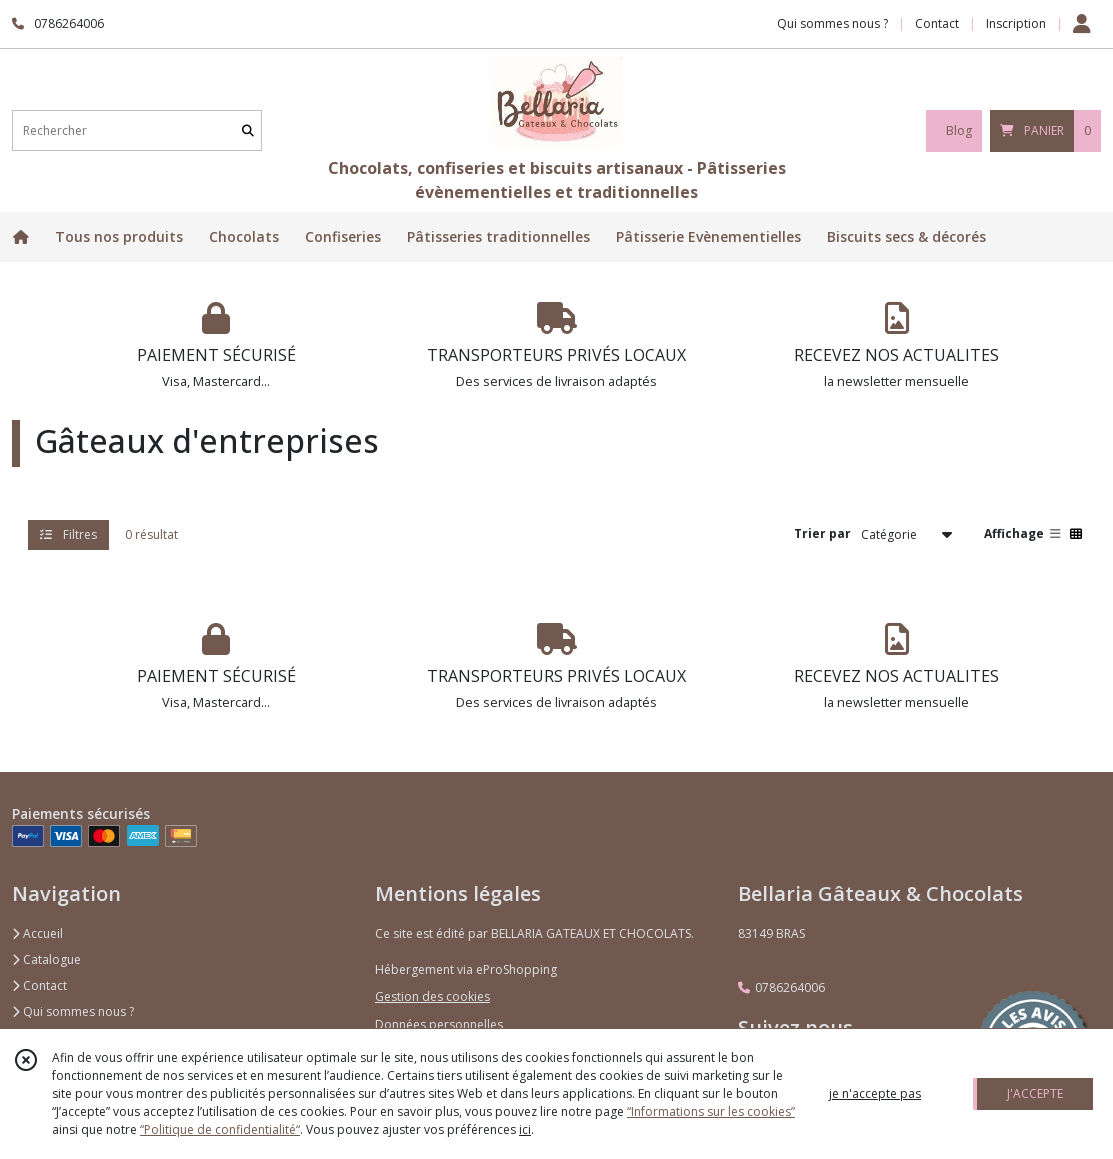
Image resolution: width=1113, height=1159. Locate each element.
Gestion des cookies (432, 996)
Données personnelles (439, 1024)
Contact (937, 23)
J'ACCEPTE (1035, 1093)
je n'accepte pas (875, 1093)
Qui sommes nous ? (73, 1011)
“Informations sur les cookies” (711, 1111)
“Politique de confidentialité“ (220, 1129)
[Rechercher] (248, 130)
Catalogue (46, 959)
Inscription (1016, 23)
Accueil (37, 933)
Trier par (822, 533)
